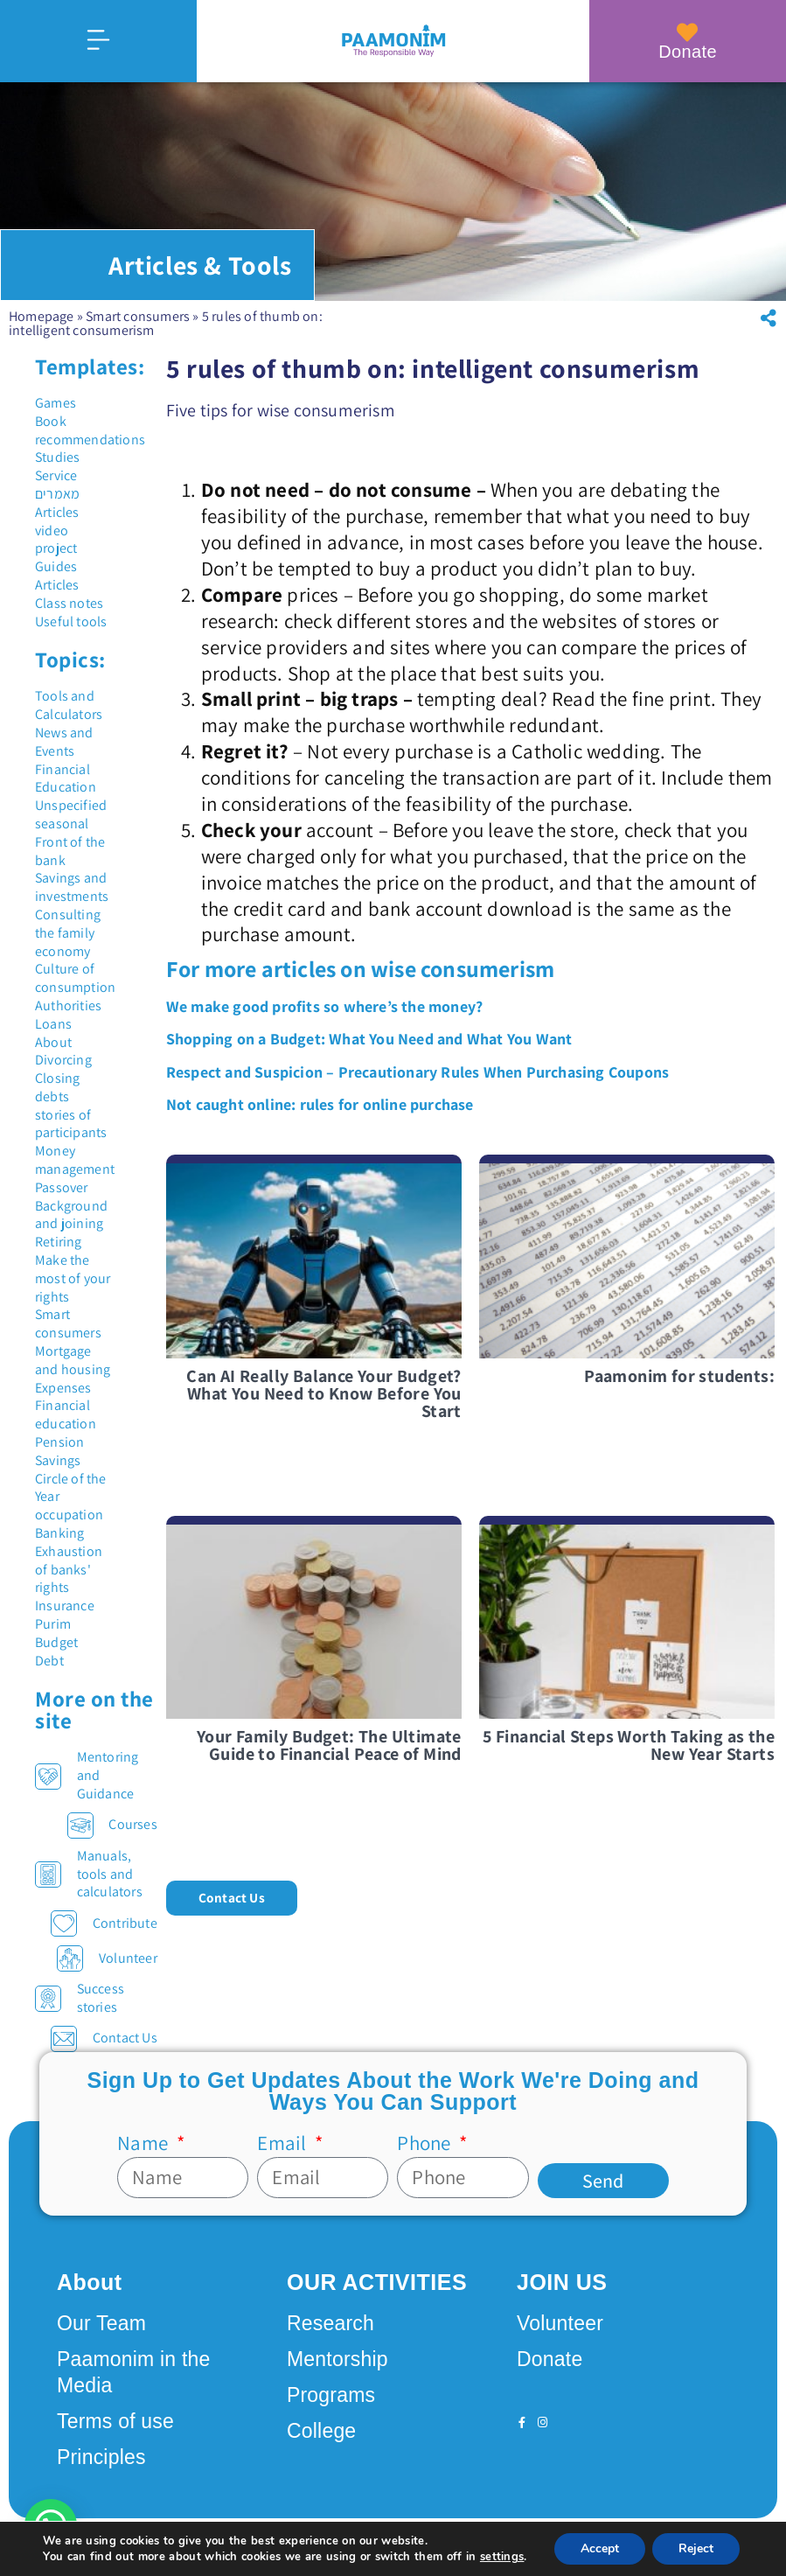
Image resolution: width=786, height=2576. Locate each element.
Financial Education (65, 778)
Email (283, 2143)
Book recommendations (90, 430)
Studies (57, 457)
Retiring (58, 1241)
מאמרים (57, 494)
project (56, 548)
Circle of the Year (71, 1488)
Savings (57, 1460)
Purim (53, 1624)
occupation (69, 1514)
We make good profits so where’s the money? (324, 1006)
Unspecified (71, 805)
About (53, 1042)
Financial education (65, 1414)
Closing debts (57, 1087)
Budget (56, 1642)
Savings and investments (71, 887)
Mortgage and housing (72, 1360)
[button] (768, 318)
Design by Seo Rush (282, 2545)
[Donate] (688, 32)
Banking (59, 1533)
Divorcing (63, 1060)
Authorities (68, 1005)
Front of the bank (70, 851)
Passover (61, 1187)
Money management (75, 1159)
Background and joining (71, 1215)
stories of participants (71, 1124)
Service (56, 475)
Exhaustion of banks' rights (68, 1569)
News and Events (64, 741)
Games (55, 403)
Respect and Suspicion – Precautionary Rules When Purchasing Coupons (417, 1072)
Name (144, 2143)
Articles (57, 512)
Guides (56, 566)
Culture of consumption (75, 978)
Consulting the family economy (68, 932)
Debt (49, 1660)
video (51, 530)
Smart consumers (138, 316)
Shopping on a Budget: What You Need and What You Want (369, 1039)
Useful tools (71, 621)
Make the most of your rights (72, 1278)
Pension (59, 1442)
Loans (53, 1024)
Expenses (63, 1388)
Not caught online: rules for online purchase (320, 1104)
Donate (687, 51)
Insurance (64, 1605)
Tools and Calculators (68, 705)
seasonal (62, 823)
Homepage (41, 316)
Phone (426, 2143)
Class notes (69, 603)
